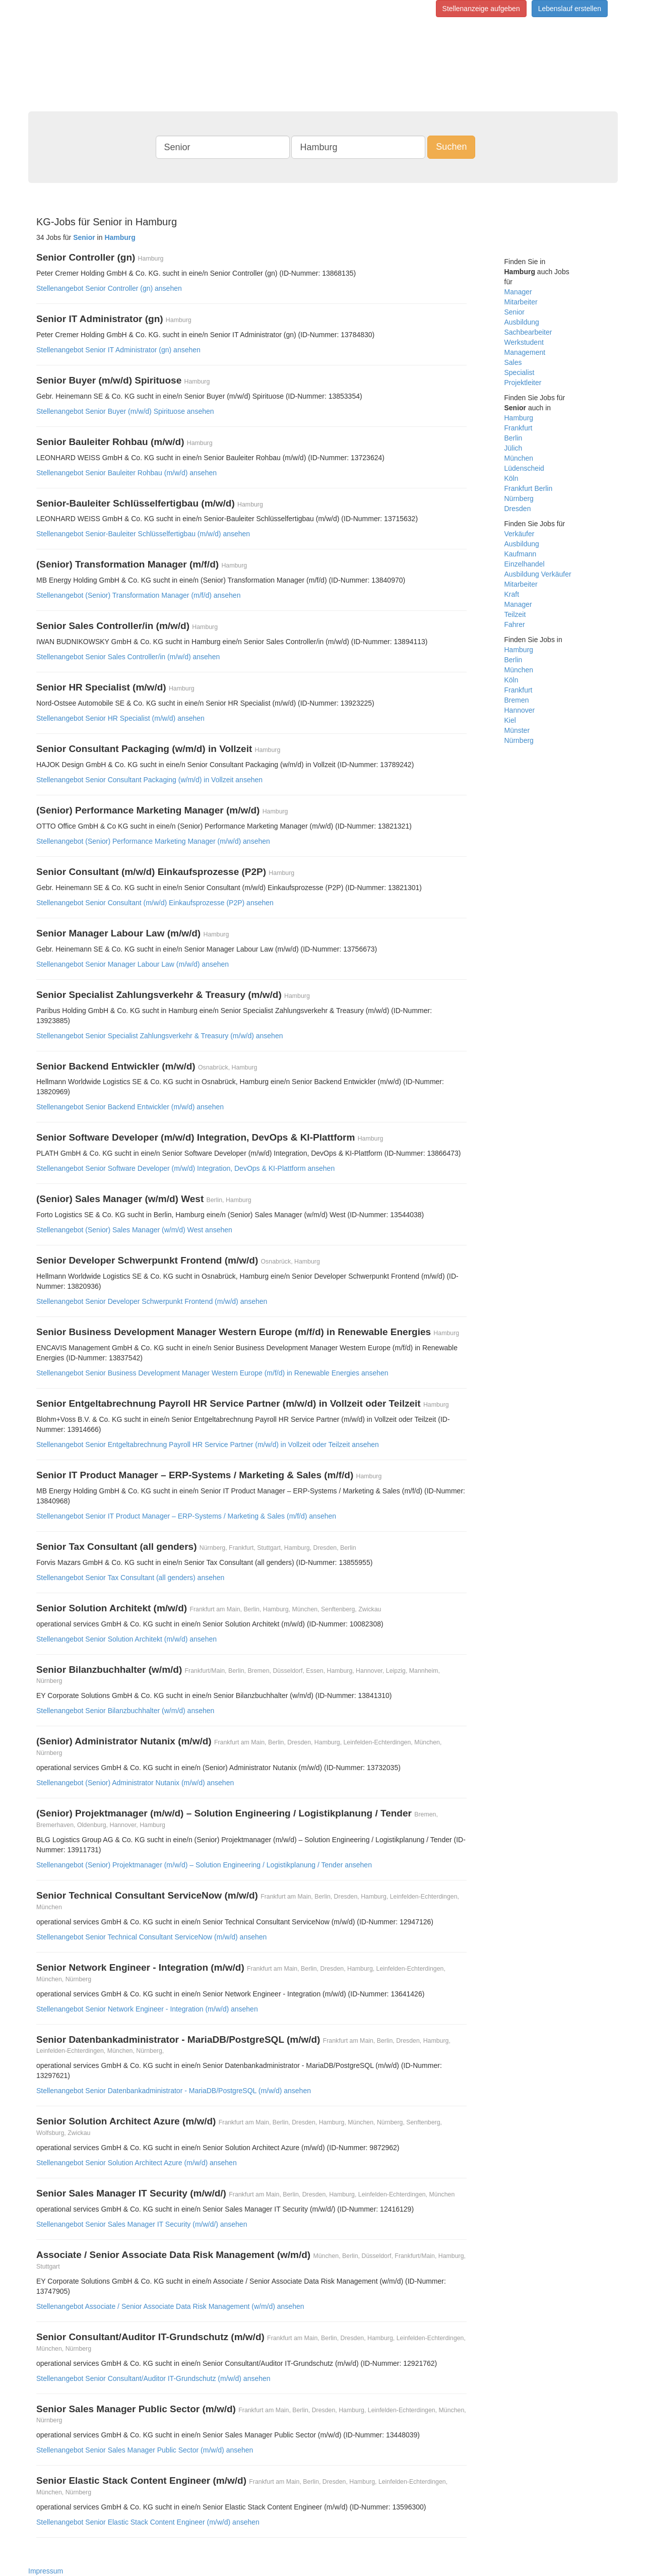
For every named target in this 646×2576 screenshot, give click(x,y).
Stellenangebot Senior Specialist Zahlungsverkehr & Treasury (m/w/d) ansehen (159, 1036)
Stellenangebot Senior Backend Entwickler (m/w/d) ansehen (130, 1107)
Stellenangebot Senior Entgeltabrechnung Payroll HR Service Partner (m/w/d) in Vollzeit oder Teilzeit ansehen (207, 1444)
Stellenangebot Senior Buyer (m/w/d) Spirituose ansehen (125, 411)
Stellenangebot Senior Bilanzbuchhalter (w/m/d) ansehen (125, 1711)
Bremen (516, 700)
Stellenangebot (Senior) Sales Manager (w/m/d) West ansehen (134, 1230)
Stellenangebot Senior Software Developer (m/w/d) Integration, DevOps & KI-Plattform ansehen (185, 1168)
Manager (518, 292)
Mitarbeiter (521, 302)
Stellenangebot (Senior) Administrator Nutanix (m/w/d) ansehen (135, 1783)
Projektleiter (523, 383)
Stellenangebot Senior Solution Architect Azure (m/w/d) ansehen (136, 2163)
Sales (513, 362)
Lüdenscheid (524, 468)
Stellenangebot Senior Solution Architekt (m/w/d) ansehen (126, 1639)
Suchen (451, 147)
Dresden (517, 509)
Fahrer (514, 624)
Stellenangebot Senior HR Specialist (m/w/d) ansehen (120, 718)
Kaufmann (520, 554)
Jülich (513, 448)
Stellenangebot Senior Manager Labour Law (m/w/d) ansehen (132, 964)
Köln (511, 478)
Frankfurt (518, 428)
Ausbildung (521, 322)
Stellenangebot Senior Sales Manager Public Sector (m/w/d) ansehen (144, 2450)
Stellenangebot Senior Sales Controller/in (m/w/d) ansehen (128, 657)
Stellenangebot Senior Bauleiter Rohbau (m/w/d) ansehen (126, 473)
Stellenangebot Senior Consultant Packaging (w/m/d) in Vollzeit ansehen (149, 780)
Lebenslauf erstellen (569, 9)
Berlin (513, 438)
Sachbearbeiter (528, 332)
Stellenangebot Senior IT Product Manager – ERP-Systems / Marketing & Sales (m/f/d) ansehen (186, 1516)
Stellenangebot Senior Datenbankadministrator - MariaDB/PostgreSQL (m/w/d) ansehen (173, 2091)
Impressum (45, 2571)
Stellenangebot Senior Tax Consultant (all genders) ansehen (130, 1578)
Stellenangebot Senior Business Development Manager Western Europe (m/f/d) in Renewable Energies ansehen (212, 1373)
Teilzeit (515, 614)
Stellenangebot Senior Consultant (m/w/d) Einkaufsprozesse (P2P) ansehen (155, 903)
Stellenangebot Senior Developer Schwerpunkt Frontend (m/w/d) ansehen (151, 1301)
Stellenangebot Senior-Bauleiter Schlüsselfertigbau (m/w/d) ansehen (143, 534)
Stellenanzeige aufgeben (481, 9)
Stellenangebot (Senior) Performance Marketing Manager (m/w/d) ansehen (153, 841)
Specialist (519, 372)
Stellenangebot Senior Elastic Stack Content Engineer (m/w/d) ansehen (148, 2522)
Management (525, 352)
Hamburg (519, 418)
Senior (514, 312)
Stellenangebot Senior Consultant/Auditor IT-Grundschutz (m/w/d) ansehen (153, 2378)
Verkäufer (519, 534)
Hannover (519, 710)
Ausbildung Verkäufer (537, 574)
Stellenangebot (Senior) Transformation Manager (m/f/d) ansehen (138, 595)
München (519, 458)
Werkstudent (524, 342)
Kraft (512, 594)
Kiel (510, 720)
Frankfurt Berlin (528, 488)
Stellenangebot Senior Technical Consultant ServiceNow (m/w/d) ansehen (151, 1937)
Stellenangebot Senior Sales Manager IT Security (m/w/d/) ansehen (141, 2224)
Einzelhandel (524, 564)
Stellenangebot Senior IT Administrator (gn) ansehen (118, 350)
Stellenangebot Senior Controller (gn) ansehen (109, 288)
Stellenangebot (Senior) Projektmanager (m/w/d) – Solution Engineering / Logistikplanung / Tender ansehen (204, 1865)
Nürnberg (519, 498)
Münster (517, 730)
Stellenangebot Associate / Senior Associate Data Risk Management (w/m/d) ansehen (170, 2306)
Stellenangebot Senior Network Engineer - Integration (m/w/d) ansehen (147, 2009)
